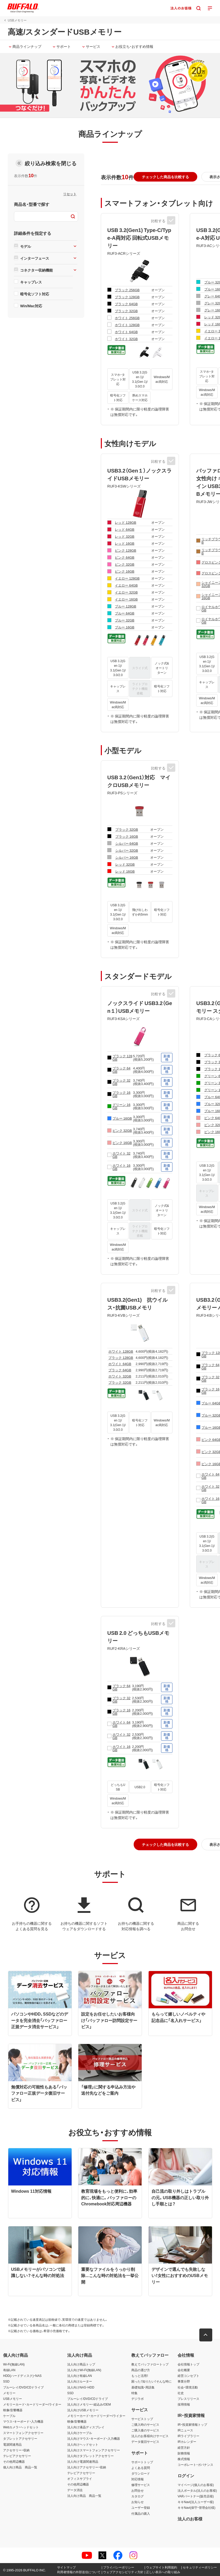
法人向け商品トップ (81, 2364)
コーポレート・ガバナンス (195, 2464)
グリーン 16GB (121, 1106)
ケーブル (9, 2415)
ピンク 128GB (125, 550)
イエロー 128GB (127, 578)
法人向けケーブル (79, 2432)
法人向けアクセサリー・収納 (86, 2467)
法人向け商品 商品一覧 (84, 2495)
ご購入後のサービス (145, 2430)
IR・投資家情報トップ (192, 2424)
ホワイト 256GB (127, 317)
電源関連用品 (12, 2444)
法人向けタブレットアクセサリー (90, 2455)
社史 (181, 2393)
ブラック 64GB (126, 303)
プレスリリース (188, 2398)
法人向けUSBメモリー (82, 2410)
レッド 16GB (124, 543)
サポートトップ (142, 2462)
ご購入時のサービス (145, 2424)
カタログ (137, 2496)
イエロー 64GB (126, 585)
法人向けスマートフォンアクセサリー (93, 2450)
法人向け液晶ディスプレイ (85, 2427)
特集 (134, 2393)
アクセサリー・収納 (16, 2450)
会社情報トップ (188, 2364)
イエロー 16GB (126, 599)
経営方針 (184, 2447)
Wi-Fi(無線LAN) (14, 2364)
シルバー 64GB (126, 843)
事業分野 (184, 2381)
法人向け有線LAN (79, 2375)
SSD (6, 2381)
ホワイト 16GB (121, 1167)
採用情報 (184, 2404)
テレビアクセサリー (17, 2455)
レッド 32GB (124, 536)
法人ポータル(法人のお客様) (197, 2490)
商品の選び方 (140, 2370)
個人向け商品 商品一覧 (20, 2467)
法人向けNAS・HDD (80, 2387)
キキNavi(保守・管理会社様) (196, 2507)
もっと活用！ (139, 2375)
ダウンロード (140, 2473)
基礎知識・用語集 (143, 2387)
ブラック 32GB (126, 310)
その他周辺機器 (14, 2461)
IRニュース (185, 2430)
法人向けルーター (79, 2381)
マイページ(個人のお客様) (196, 2484)
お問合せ (137, 2490)
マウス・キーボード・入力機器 (23, 2421)
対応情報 (137, 2479)
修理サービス (140, 2484)
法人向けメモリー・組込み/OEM (89, 2404)
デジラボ (137, 2398)
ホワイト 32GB (126, 338)
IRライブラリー (188, 2435)
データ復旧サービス (145, 2441)
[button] (165, 177)
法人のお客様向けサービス (150, 2435)
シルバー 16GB (126, 857)
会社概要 (184, 2370)
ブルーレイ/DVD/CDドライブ (23, 2387)
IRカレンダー (187, 2441)
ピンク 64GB (124, 557)
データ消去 (75, 2490)
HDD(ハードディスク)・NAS (22, 2375)
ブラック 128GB (127, 296)
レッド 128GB (125, 522)
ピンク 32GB (124, 564)
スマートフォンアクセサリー (23, 2432)
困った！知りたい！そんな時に (151, 2381)
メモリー (9, 2393)
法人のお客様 (190, 2518)
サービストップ (142, 2418)
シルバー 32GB (126, 850)
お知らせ (137, 2501)
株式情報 (184, 2459)
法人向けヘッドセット (82, 2444)
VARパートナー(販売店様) (196, 2496)
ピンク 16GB (124, 571)
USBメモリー (12, 2398)
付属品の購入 (140, 2513)
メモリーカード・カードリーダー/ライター (32, 2404)
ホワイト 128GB (127, 324)
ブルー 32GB (124, 620)
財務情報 (184, 2453)
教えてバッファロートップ (150, 2364)
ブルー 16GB (124, 627)
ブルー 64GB (124, 613)
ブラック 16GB (126, 836)
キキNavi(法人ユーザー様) (196, 2501)
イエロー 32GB (126, 592)
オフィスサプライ (79, 2478)
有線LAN (9, 2370)
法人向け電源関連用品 (82, 2461)
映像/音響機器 (12, 2410)
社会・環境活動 (188, 2387)
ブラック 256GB (127, 289)
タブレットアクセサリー (20, 2438)
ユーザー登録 (140, 2507)
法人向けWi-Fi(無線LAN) (84, 2370)
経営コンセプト (188, 2375)
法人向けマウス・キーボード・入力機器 (93, 2438)
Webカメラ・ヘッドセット (21, 2427)
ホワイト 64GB (126, 331)
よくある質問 (140, 2467)
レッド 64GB (124, 529)
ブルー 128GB (125, 606)
